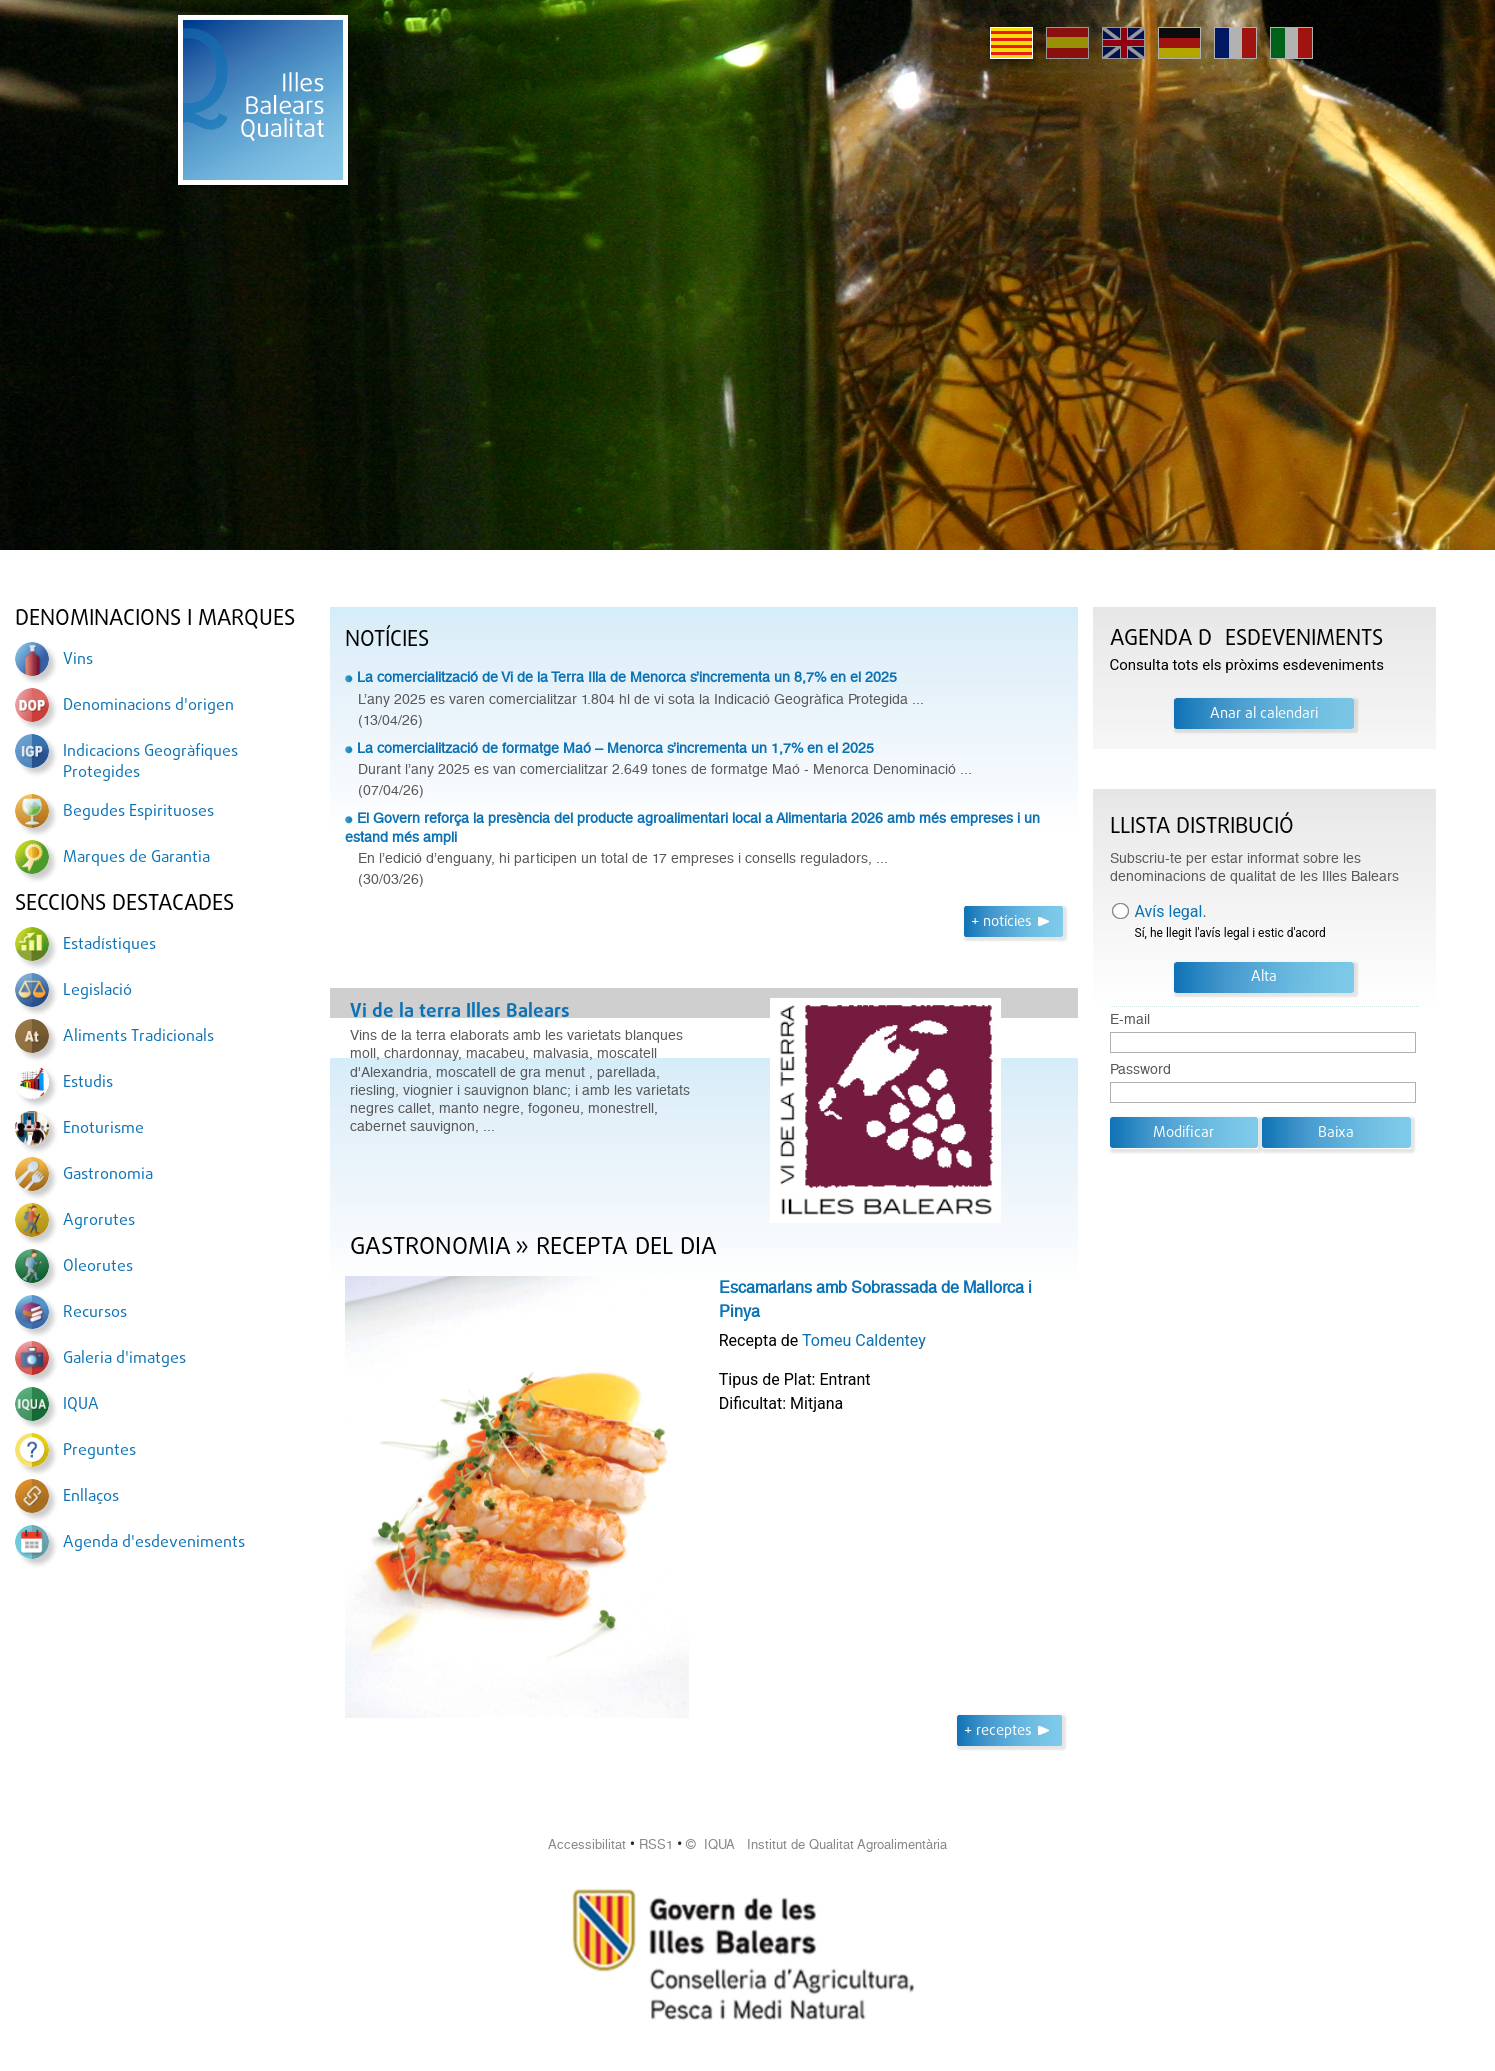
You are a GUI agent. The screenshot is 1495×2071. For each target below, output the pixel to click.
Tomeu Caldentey (864, 1340)
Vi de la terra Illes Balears (460, 1012)
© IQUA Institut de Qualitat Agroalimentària (816, 1844)
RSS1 (656, 1844)
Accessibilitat (587, 1844)
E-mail (1130, 1019)
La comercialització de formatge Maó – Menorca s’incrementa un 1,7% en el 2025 (615, 748)
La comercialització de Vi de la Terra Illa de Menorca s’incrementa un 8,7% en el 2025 (627, 677)
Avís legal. (1171, 911)
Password (1140, 1069)
